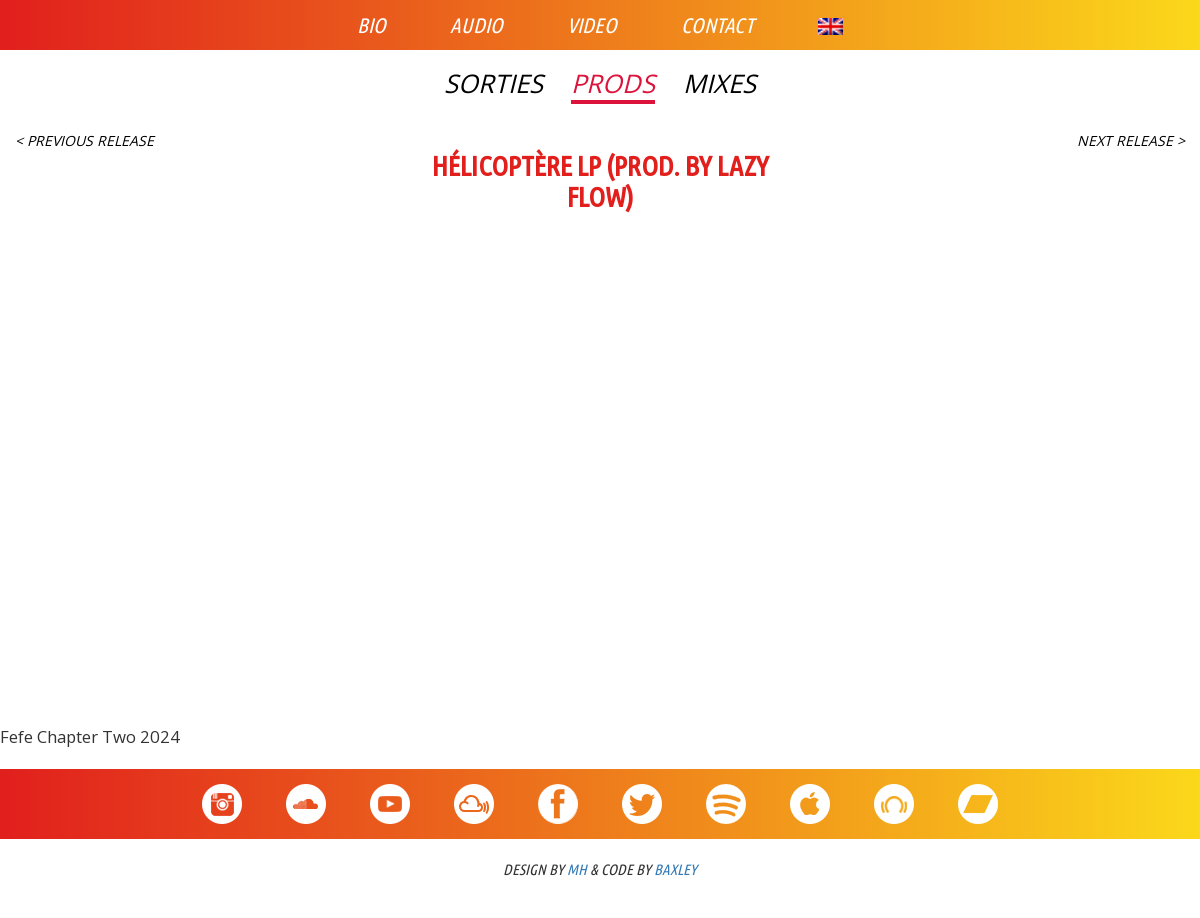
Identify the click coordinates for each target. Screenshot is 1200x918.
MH (577, 869)
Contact (717, 25)
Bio (371, 25)
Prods (613, 84)
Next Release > (1131, 140)
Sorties (493, 84)
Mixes (719, 84)
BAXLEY (675, 869)
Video (592, 25)
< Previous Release (84, 140)
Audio (476, 25)
